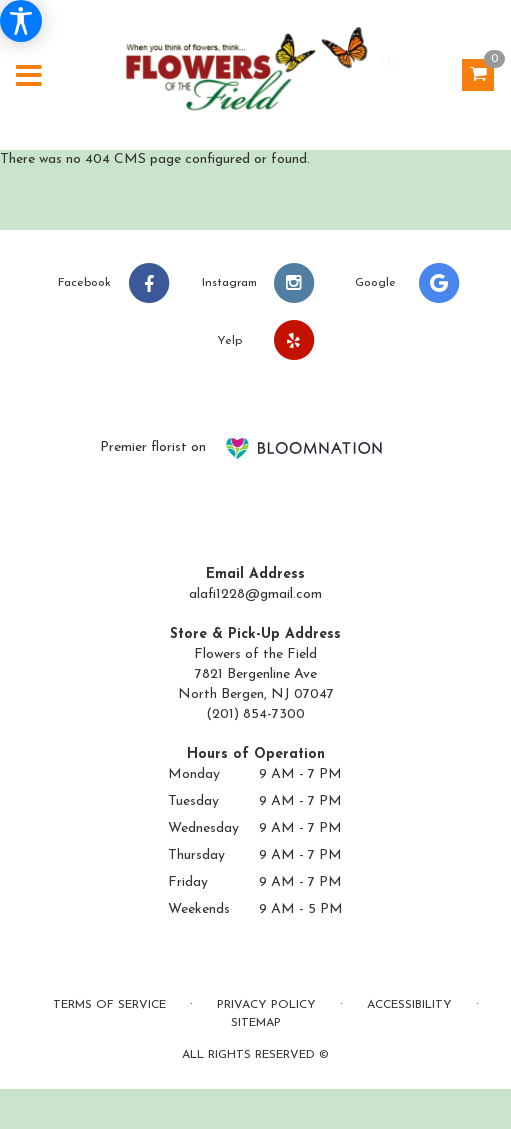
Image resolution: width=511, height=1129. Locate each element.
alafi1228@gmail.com (255, 594)
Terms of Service (109, 1005)
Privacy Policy (266, 1005)
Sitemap (256, 1023)
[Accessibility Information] (21, 21)
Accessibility (409, 1005)
